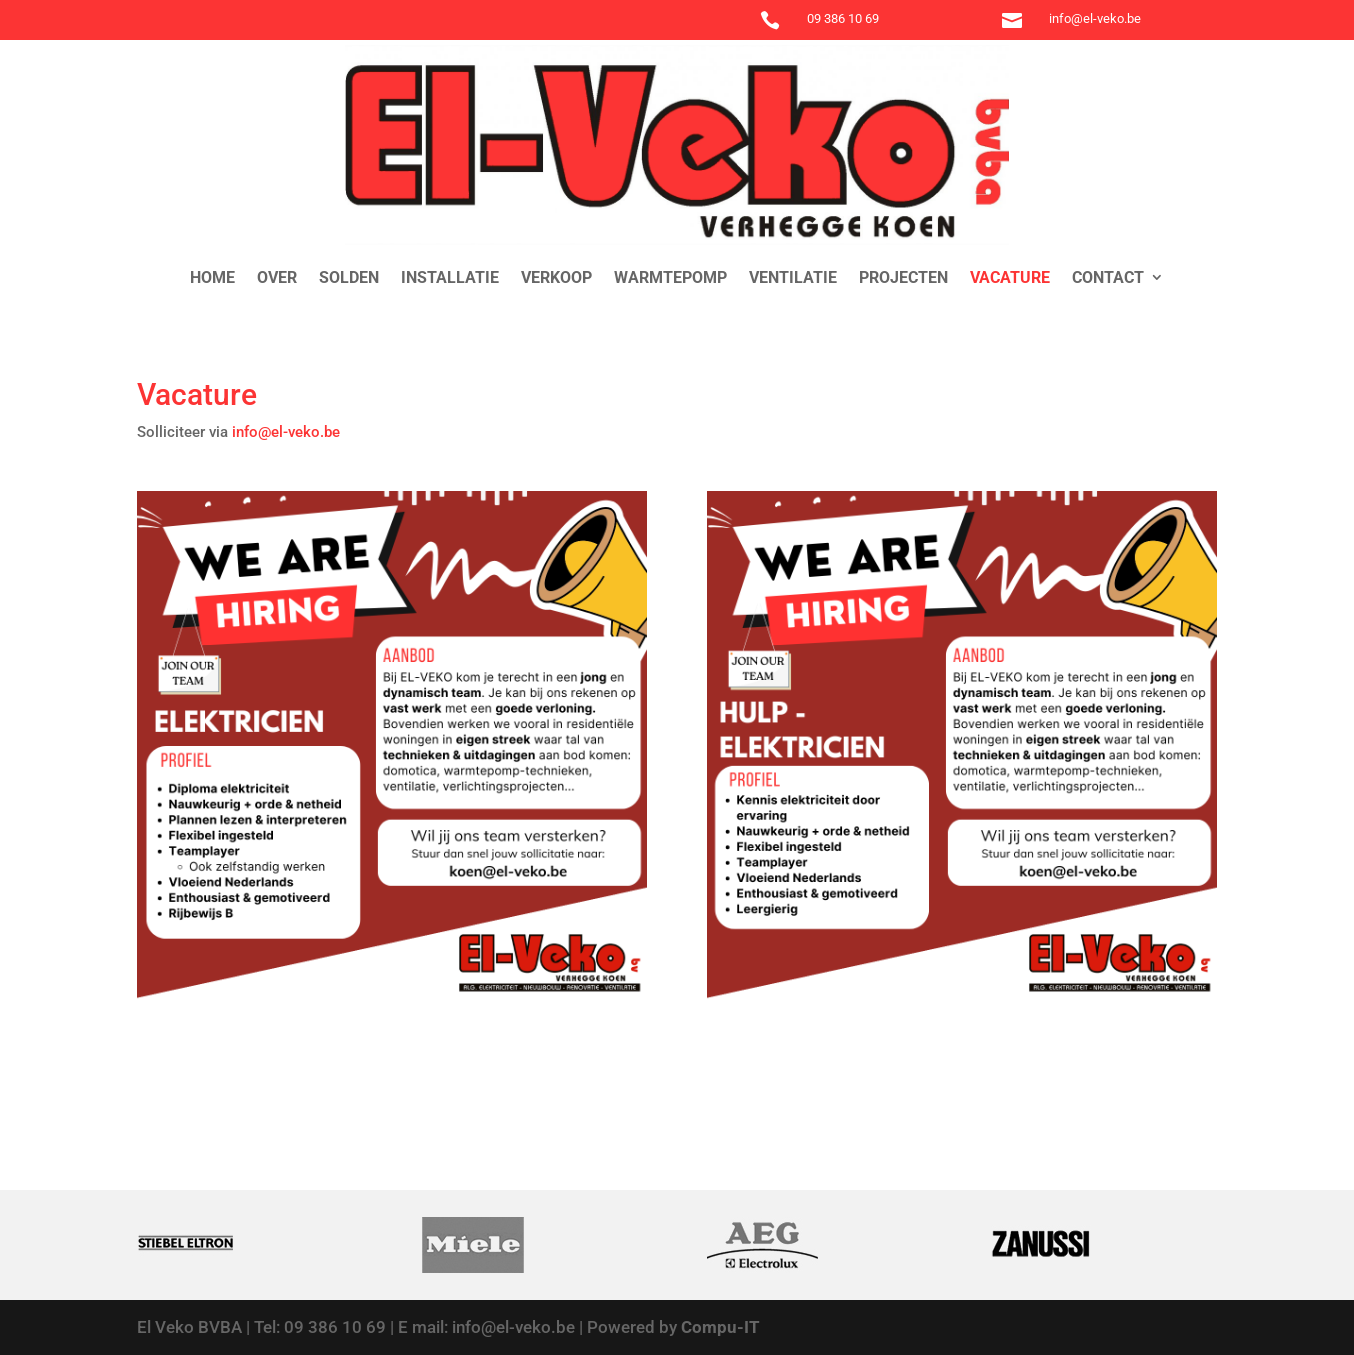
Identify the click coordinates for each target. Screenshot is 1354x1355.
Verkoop (556, 277)
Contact (1108, 277)
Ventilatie (793, 277)
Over (277, 277)
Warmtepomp (670, 277)
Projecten (903, 277)
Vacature (1010, 277)
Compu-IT (720, 1327)
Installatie (450, 277)
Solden (349, 277)
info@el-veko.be (288, 432)
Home (212, 277)
